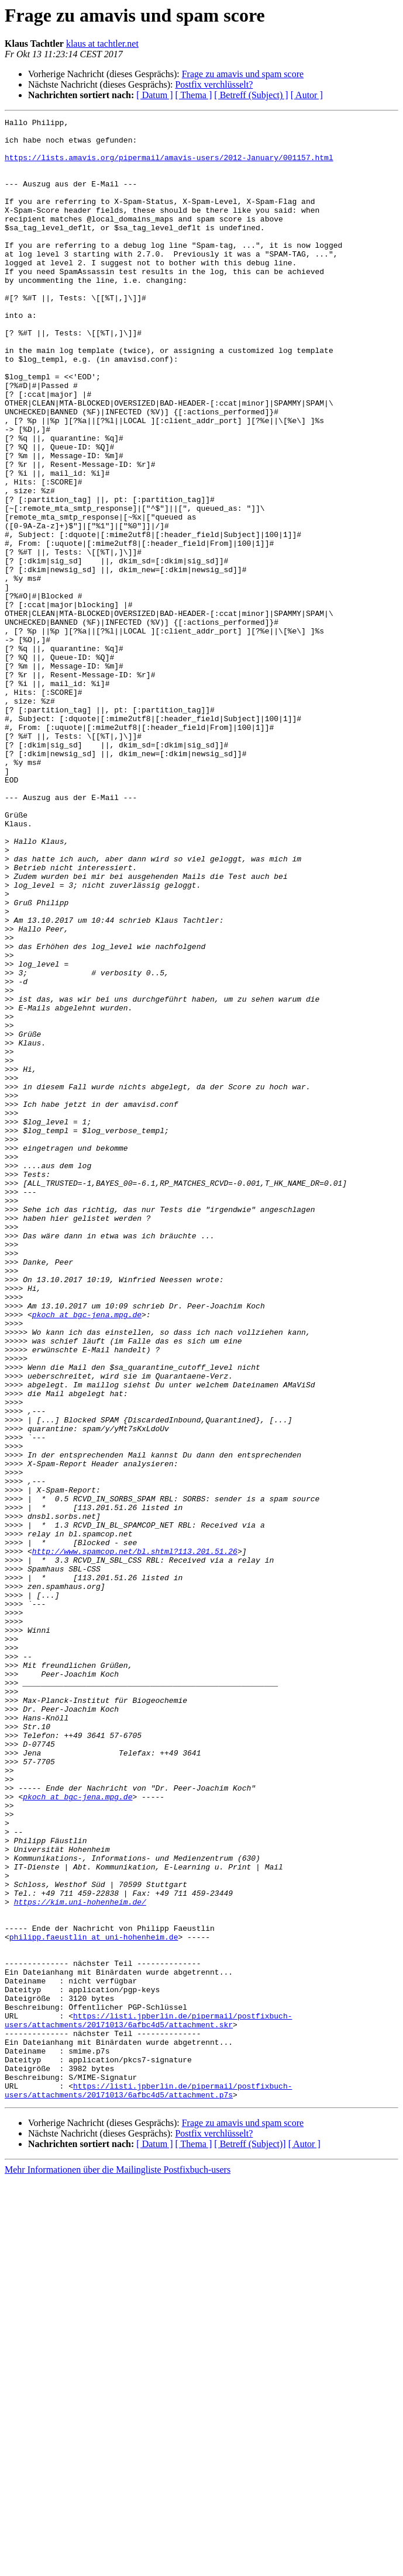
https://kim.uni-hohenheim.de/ (80, 2259)
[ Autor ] (307, 95)
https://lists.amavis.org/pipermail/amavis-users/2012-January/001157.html (169, 166)
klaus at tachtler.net (102, 44)
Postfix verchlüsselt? (214, 84)
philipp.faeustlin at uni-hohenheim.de (93, 2301)
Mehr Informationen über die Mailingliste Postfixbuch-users (117, 2566)
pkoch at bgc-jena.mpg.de (87, 1554)
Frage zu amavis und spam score (243, 74)
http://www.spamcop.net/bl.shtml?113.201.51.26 (134, 1838)
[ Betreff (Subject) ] (251, 95)
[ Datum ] (154, 95)
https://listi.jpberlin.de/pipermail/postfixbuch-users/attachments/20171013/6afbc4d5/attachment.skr (148, 2401)
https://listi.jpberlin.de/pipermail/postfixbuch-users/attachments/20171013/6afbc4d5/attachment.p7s (148, 2485)
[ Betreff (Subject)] (249, 2540)
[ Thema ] (193, 95)
